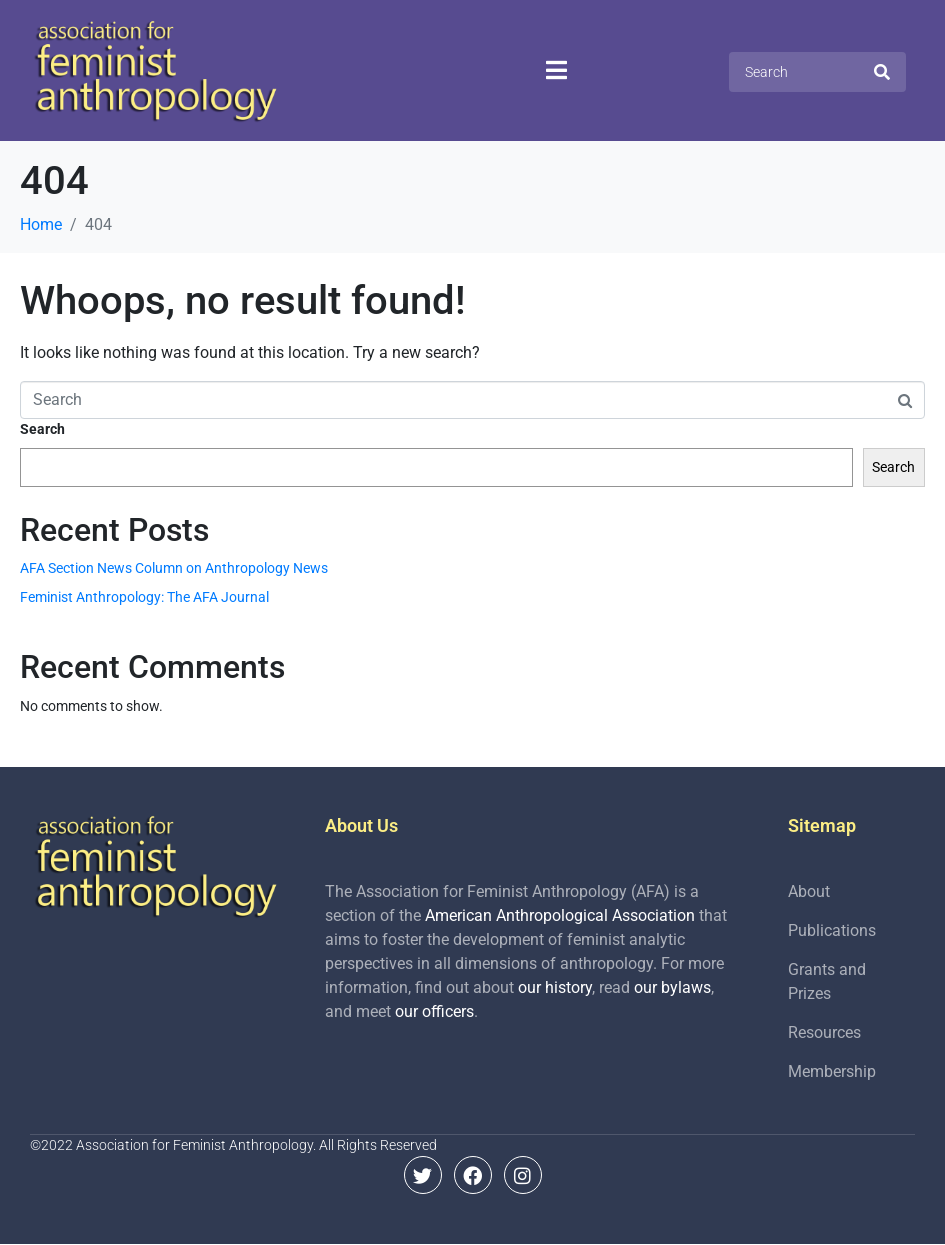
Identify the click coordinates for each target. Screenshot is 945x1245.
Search (42, 429)
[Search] (882, 72)
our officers (434, 1011)
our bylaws (672, 987)
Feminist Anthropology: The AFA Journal (144, 597)
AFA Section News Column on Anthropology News (174, 568)
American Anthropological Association (560, 915)
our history (555, 987)
